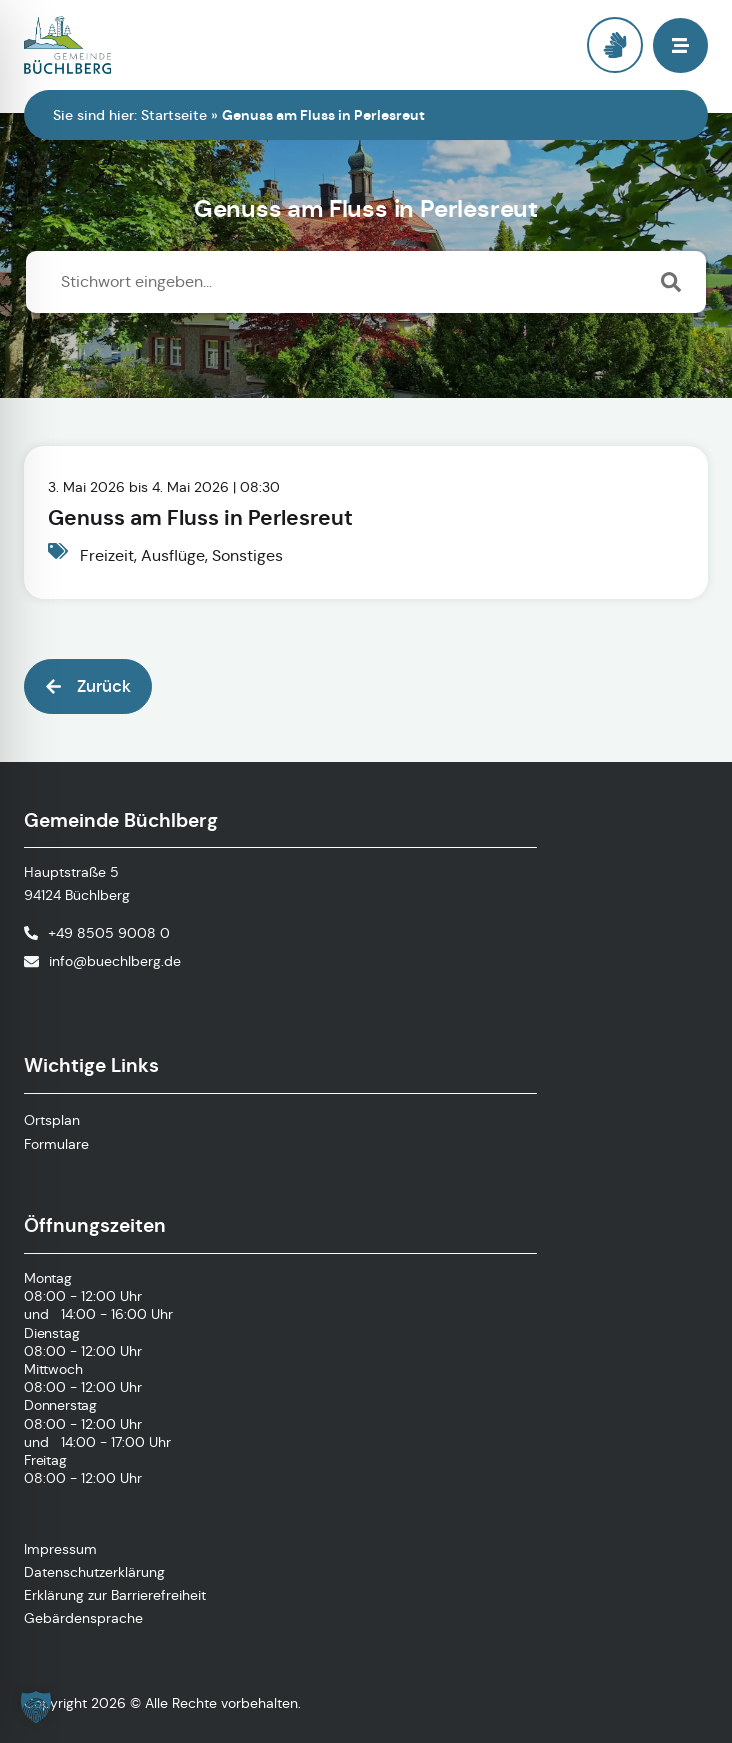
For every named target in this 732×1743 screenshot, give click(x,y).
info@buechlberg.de (115, 961)
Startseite (174, 115)
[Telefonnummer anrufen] (97, 933)
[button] (680, 45)
